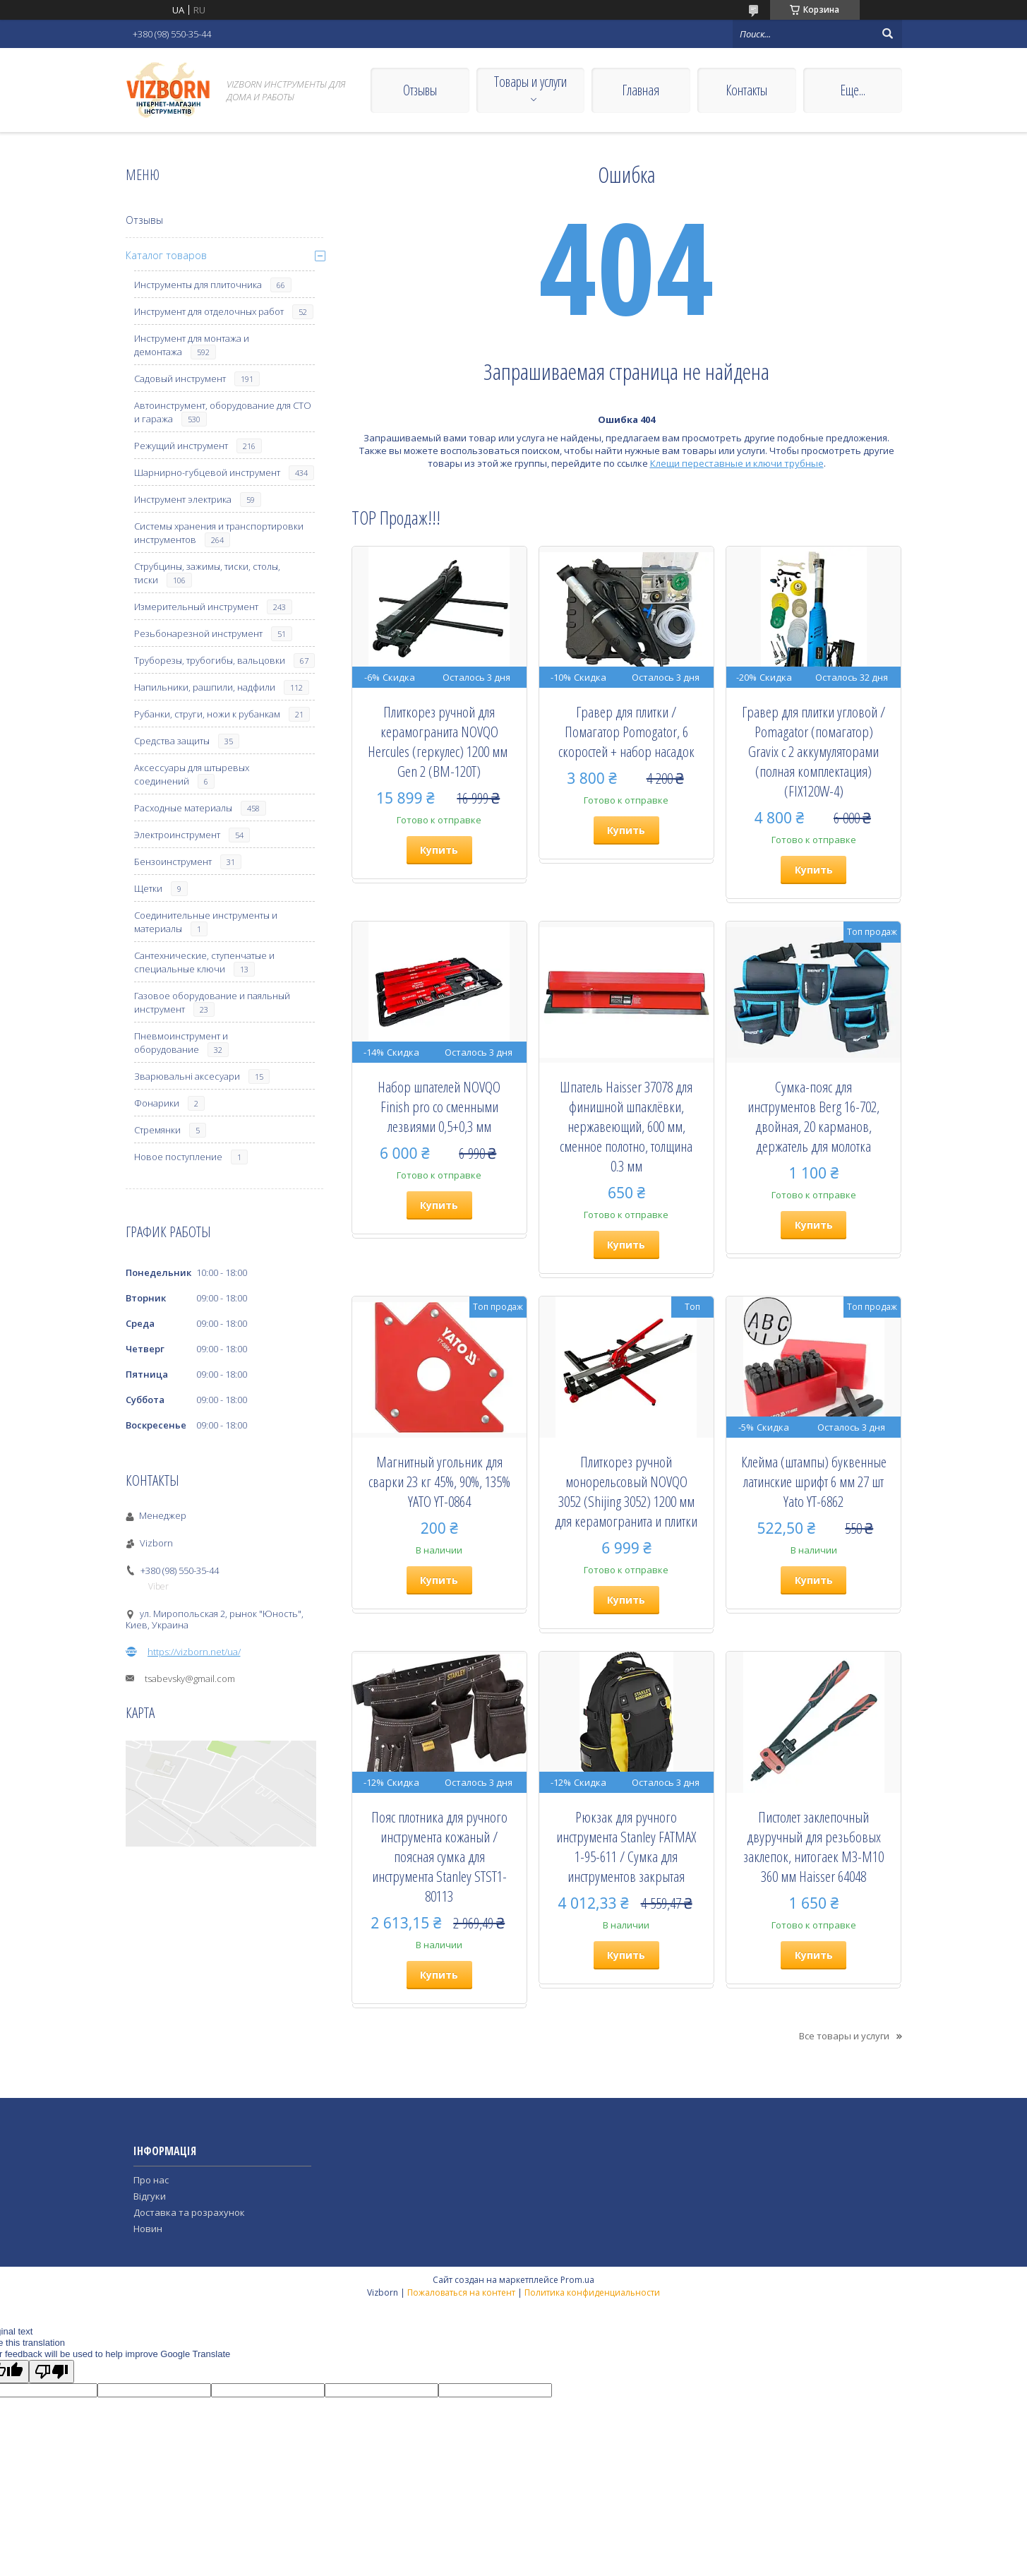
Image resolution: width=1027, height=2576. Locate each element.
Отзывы (420, 90)
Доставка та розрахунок (189, 2212)
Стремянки (157, 1129)
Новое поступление (178, 1156)
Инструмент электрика (183, 499)
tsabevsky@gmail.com (190, 1678)
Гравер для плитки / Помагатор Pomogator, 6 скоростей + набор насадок (626, 731)
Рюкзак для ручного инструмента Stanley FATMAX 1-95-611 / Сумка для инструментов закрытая (626, 1846)
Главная (640, 90)
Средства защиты (172, 740)
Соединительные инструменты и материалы (205, 922)
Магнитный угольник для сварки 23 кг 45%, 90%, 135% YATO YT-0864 (439, 1481)
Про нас (151, 2180)
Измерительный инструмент (196, 606)
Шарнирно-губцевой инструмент (207, 472)
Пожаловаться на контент (461, 2292)
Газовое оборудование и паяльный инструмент (212, 1002)
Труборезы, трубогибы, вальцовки (209, 660)
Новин (147, 2228)
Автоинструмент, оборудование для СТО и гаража (222, 412)
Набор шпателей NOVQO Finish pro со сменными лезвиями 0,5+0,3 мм (439, 1106)
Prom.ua (577, 2280)
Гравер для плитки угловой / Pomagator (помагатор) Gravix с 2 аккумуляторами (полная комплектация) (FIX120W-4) (813, 751)
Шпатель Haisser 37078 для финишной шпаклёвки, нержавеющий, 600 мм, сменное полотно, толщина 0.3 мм (626, 1126)
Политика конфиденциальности (592, 2292)
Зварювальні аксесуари (187, 1076)
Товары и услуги (530, 81)
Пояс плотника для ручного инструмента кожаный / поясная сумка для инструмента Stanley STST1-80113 (439, 1856)
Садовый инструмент (180, 378)
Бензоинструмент (173, 861)
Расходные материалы (183, 807)
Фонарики (156, 1103)
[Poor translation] (51, 2371)
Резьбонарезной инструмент (198, 633)
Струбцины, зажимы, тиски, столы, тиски (207, 573)
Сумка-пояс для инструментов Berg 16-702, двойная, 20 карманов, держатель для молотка (813, 1116)
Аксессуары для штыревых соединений (191, 774)
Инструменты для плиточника (198, 284)
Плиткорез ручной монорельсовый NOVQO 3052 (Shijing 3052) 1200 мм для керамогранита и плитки (626, 1491)
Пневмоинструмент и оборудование (181, 1043)
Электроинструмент (177, 834)
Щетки (148, 888)
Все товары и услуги (844, 2035)
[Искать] (888, 34)
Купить (439, 850)
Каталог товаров (166, 255)
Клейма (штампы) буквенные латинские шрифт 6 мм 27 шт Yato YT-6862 (814, 1481)
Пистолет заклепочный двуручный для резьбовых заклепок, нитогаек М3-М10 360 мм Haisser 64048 (813, 1846)
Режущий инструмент (181, 445)
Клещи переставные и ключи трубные (737, 463)
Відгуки (149, 2196)
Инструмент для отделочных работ (209, 311)
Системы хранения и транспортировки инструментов (219, 533)
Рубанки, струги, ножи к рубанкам (207, 714)
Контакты (746, 90)
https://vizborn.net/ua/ (194, 1651)
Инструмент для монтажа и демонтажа (191, 345)
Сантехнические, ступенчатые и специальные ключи (204, 962)
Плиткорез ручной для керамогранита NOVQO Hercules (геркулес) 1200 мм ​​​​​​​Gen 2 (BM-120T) (439, 741)
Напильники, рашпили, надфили (204, 687)
